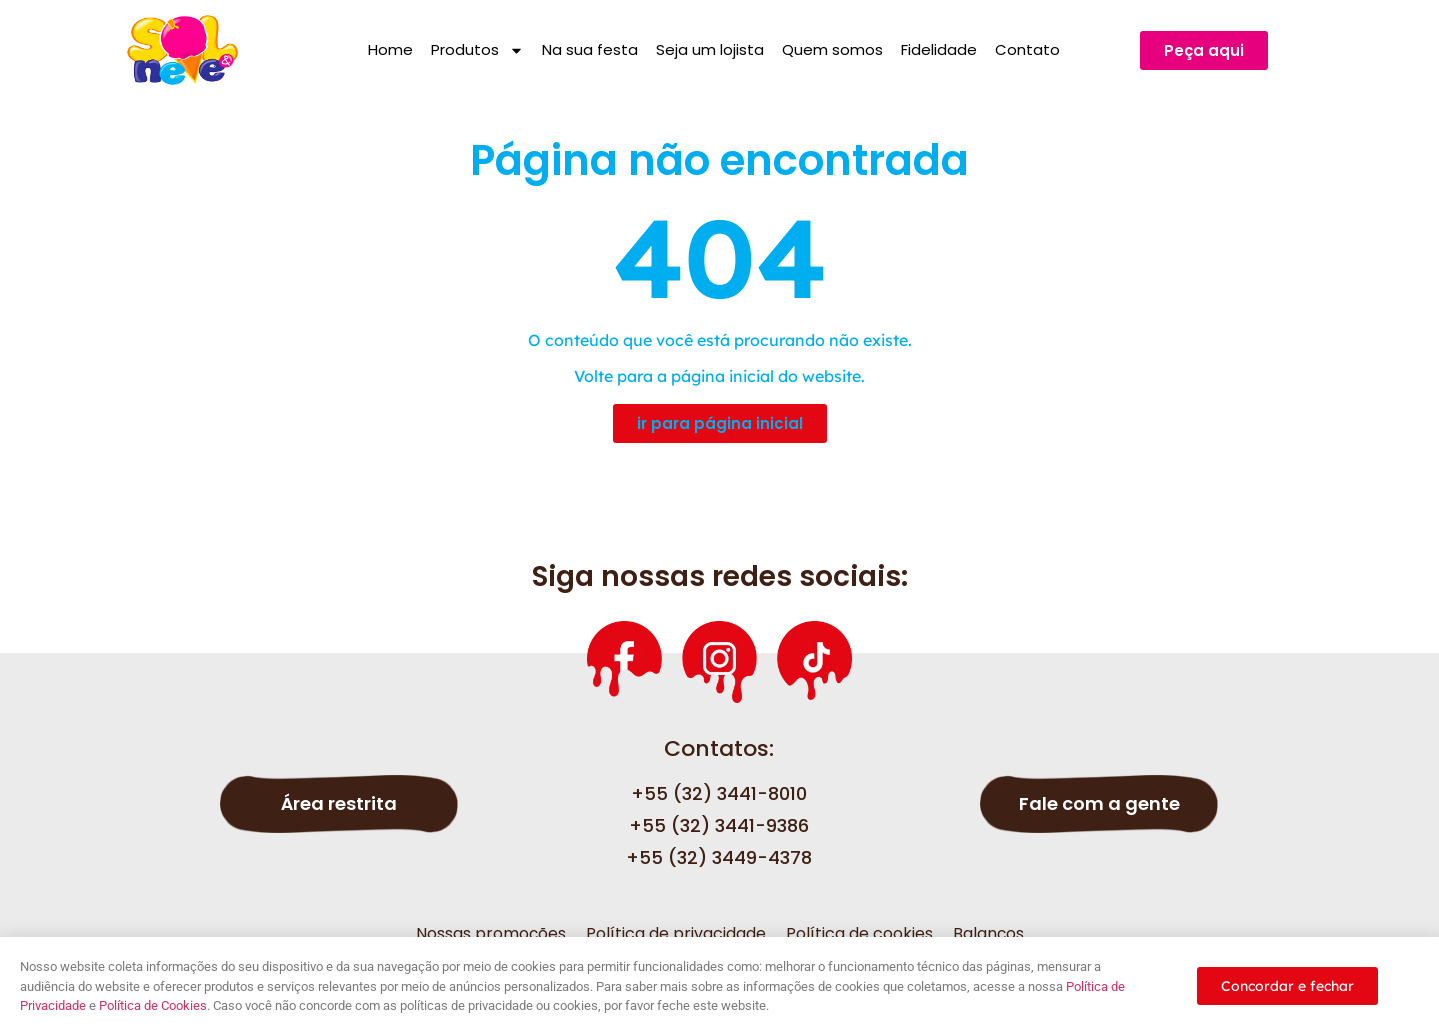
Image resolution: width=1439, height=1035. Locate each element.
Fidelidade (939, 49)
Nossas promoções (491, 933)
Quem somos (832, 49)
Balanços (988, 933)
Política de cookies (859, 933)
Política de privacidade (676, 933)
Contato (1027, 49)
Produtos (477, 50)
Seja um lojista (710, 49)
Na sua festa (590, 49)
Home (390, 49)
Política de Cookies (153, 1005)
